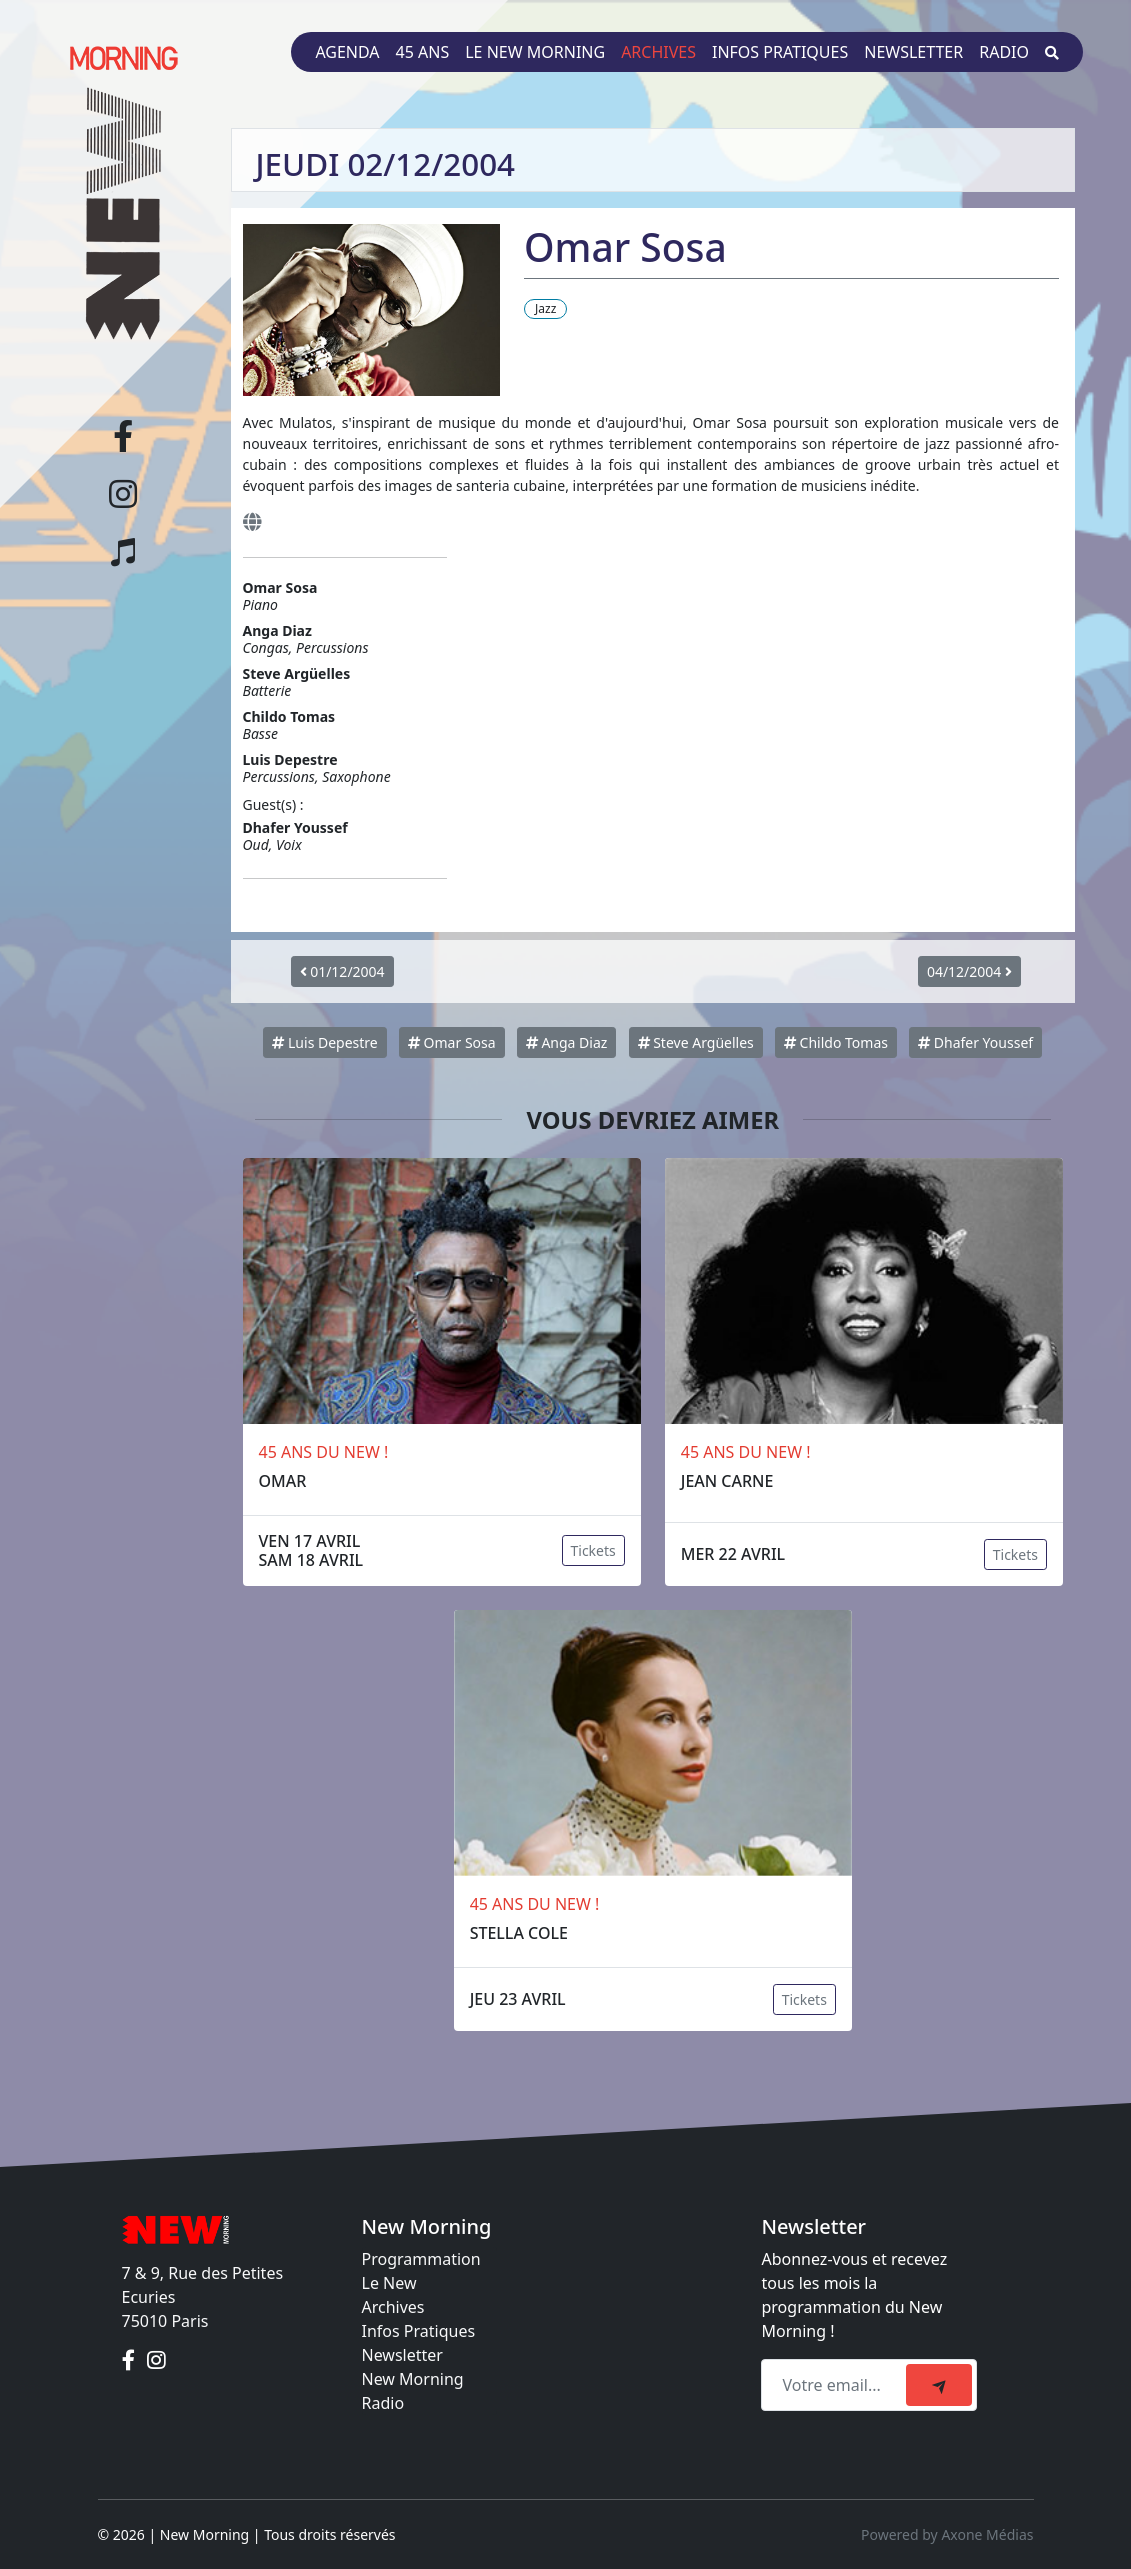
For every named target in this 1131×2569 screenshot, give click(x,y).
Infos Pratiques (419, 2331)
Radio (1004, 52)
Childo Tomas (836, 1042)
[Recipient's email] (836, 2385)
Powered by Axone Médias (947, 2534)
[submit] (939, 2385)
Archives (658, 52)
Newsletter (913, 52)
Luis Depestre (324, 1042)
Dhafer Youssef (975, 1042)
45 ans (423, 52)
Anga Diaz (567, 1042)
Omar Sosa (452, 1042)
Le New (389, 2283)
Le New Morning (535, 52)
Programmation (421, 2259)
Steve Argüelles (696, 1042)
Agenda (347, 52)
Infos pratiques (780, 52)
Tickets (593, 1550)
